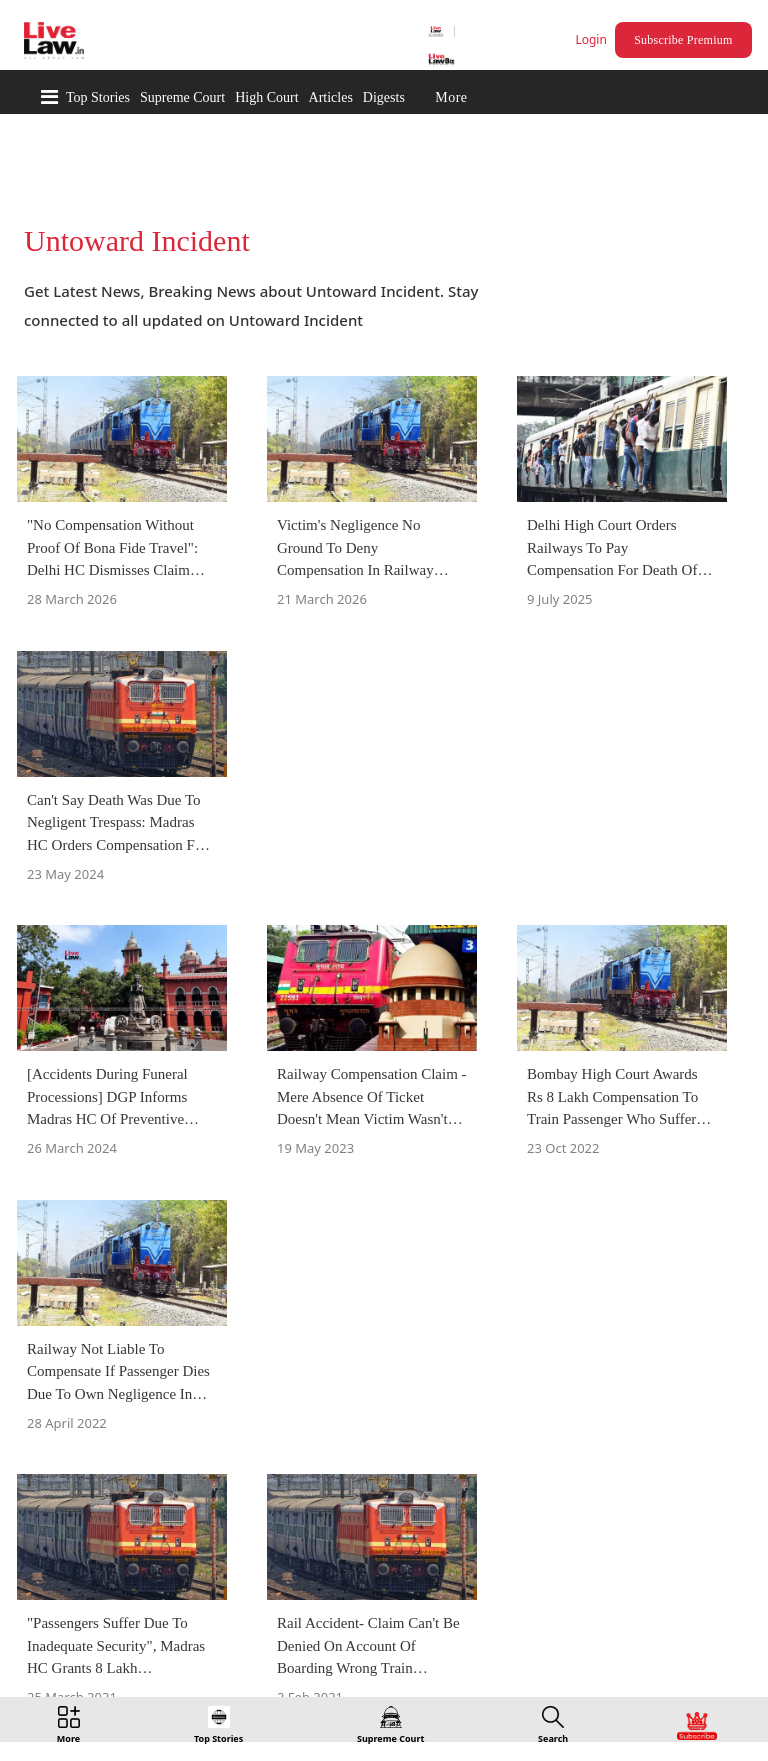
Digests (384, 97)
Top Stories (98, 97)
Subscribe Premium (683, 40)
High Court (266, 97)
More (451, 97)
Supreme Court (182, 97)
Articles (331, 97)
